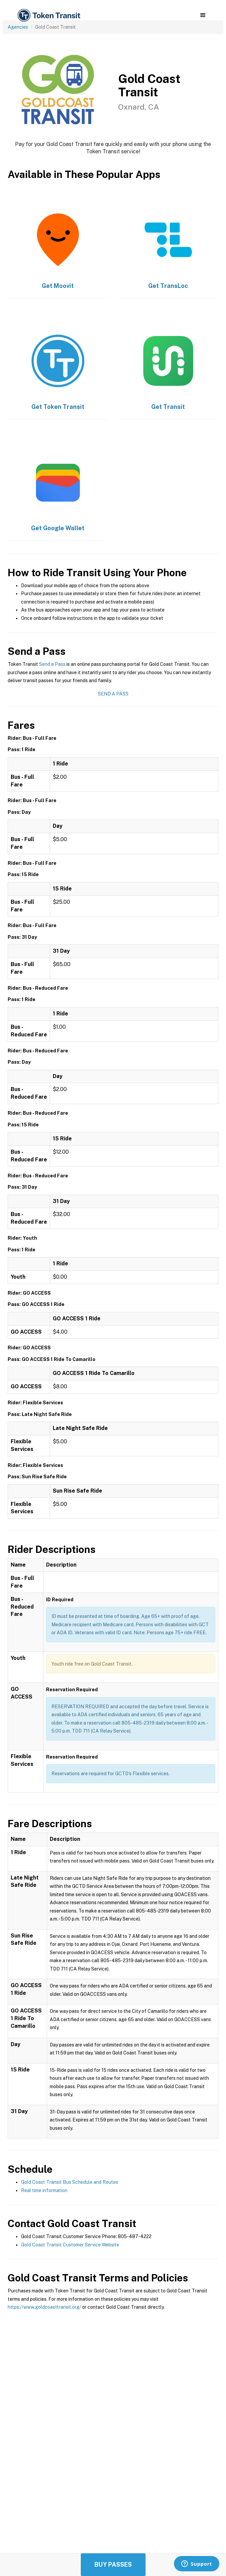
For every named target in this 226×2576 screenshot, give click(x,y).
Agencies (18, 27)
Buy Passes (113, 2564)
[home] (48, 15)
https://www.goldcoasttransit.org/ (44, 2307)
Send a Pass (52, 664)
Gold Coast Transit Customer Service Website (70, 2244)
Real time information (44, 2190)
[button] (203, 15)
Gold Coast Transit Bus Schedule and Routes (69, 2182)
